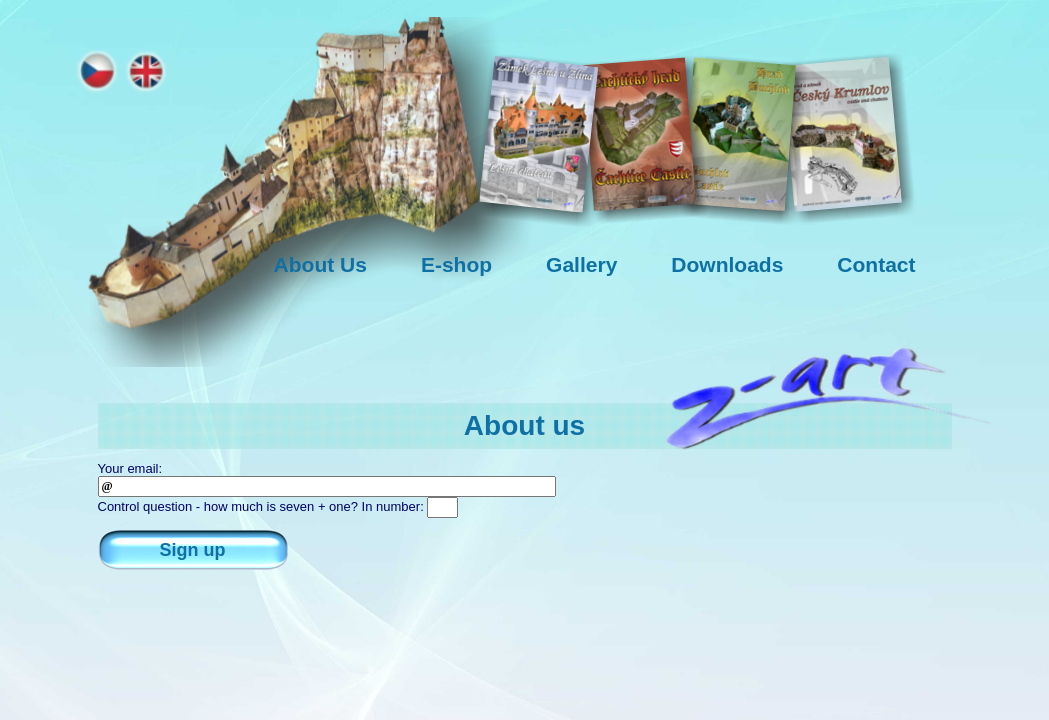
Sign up (193, 550)
